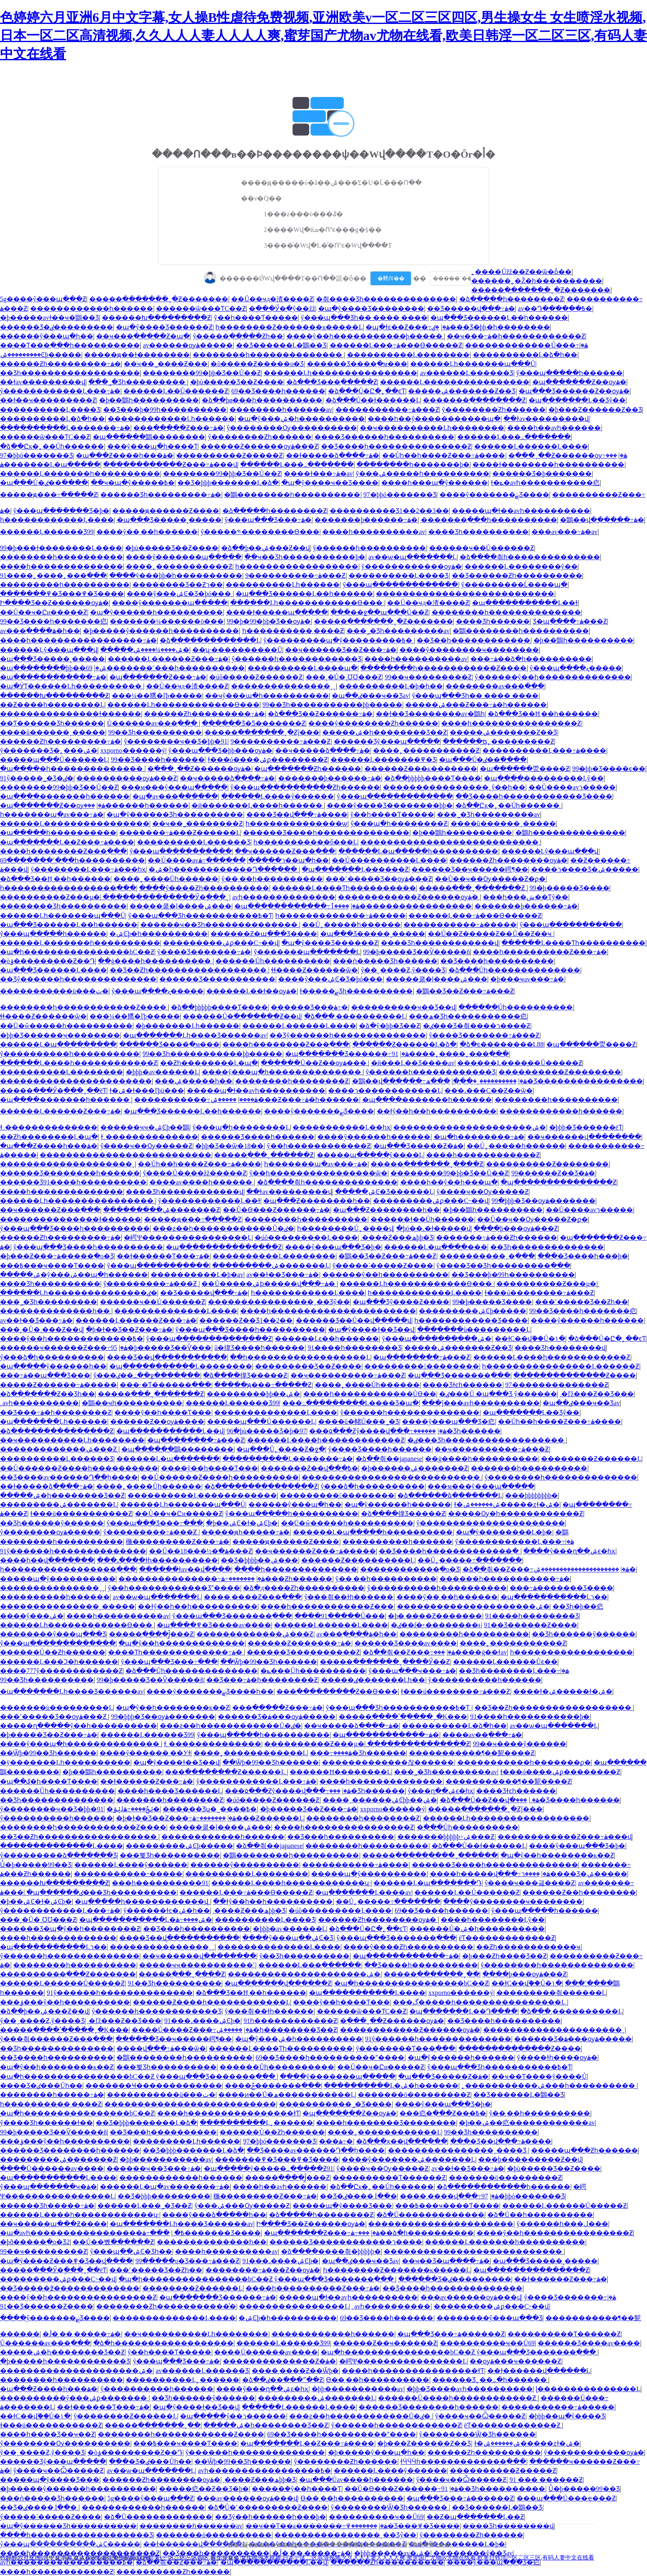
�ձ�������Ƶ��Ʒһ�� (47, 1393)
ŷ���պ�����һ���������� (291, 1513)
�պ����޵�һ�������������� (72, 768)
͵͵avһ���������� (39, 1402)
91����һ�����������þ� (530, 1716)
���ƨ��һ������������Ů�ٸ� (223, 1228)
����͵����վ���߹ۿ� (449, 2196)
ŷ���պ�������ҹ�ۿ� (48, 2186)
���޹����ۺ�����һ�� (193, 1081)
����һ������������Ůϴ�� (370, 1393)
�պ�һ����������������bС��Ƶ (77, 951)
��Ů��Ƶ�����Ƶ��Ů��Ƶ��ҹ (490, 933)
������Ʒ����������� (217, 979)
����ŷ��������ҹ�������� (469, 649)
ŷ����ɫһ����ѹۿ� (557, 2057)
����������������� (421, 1366)
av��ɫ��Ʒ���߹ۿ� (282, 1274)
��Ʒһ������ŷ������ (52, 1523)
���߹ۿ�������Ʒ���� (561, 1587)
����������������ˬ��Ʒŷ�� (279, 1301)
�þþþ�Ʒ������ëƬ (585, 1127)
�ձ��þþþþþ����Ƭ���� (432, 778)
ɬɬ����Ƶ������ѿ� (314, 970)
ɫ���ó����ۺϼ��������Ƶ (268, 759)
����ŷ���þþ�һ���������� (175, 575)
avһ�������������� (283, 896)
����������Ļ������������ (202, 1495)
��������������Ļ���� (175, 1310)
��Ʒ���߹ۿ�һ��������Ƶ (55, 1412)
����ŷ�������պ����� (183, 556)
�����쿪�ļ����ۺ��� (180, 906)
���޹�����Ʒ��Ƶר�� (177, 584)
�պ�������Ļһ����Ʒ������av (195, 1035)
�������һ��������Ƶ (169, 1799)
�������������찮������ (388, 1762)
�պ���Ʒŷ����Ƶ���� (401, 1301)
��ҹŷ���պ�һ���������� (267, 695)
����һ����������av (373, 531)
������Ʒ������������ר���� (345, 2241)
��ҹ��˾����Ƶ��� (166, 363)
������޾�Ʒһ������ (456, 1431)
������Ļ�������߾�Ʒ (383, 759)
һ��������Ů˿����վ (345, 1228)
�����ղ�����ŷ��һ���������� (78, 1725)
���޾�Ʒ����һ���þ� (583, 1256)
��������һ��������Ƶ (292, 1081)
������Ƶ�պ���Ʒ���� (263, 933)
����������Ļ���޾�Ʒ (50, 409)
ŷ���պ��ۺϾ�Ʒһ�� (131, 2251)
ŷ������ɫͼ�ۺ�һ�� (166, 1910)
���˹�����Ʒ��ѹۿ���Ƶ (379, 878)
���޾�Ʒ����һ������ (567, 1799)
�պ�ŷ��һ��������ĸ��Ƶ (172, 1707)
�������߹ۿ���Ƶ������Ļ (179, 832)
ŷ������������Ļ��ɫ (209, 1200)
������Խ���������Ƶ (156, 317)
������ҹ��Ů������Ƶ (481, 547)
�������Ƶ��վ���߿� (309, 1468)
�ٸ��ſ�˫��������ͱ (436, 1624)
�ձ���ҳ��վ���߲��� (401, 2141)
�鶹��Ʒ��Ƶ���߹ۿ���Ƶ (465, 991)
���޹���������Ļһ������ (171, 418)
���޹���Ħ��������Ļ (340, 1771)
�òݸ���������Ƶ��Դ (47, 960)
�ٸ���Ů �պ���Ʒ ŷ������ (498, 1393)
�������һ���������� (529, 1468)
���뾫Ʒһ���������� (170, 1855)
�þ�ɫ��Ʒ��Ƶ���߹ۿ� (129, 1329)
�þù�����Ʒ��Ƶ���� (236, 381)
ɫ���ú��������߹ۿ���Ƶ (539, 1292)
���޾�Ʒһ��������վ (560, 1347)
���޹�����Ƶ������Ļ (591, 1458)
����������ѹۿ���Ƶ (126, 778)
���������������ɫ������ (70, 713)
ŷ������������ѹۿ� (411, 566)
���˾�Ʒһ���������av (398, 630)
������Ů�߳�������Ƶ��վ (242, 1016)
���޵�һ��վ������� (47, 1560)
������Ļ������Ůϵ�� (505, 1661)
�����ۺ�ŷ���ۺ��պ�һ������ (74, 1274)
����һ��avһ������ (554, 427)
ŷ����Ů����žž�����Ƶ (194, 1173)
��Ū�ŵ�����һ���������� (66, 1025)
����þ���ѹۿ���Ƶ (516, 1228)
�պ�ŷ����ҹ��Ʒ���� (329, 482)
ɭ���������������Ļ (588, 2388)
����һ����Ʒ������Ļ (170, 1790)
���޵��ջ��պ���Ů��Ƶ (380, 612)
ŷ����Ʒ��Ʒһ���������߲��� (503, 1265)
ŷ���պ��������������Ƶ (209, 1338)
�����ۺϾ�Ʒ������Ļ (384, 1191)
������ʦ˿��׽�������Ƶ (498, 741)
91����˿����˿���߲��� (53, 575)
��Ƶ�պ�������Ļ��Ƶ (475, 2516)
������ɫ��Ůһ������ (423, 1219)
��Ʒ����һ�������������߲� (449, 1551)
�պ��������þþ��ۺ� (53, 667)
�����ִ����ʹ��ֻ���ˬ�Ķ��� (403, 1716)
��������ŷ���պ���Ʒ (53, 1634)
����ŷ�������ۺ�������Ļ (408, 2159)
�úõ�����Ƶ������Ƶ (255, 677)
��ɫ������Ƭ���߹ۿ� (163, 1256)
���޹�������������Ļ (294, 2306)
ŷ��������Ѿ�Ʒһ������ (477, 2434)
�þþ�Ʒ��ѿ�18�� (229, 1145)
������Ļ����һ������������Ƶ (78, 1062)
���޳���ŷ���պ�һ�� (46, 336)
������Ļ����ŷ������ (277, 796)
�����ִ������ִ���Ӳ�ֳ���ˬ (166, 896)
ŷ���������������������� (490, 1523)
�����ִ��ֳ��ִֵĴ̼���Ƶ (151, 1634)
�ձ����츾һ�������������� (530, 556)
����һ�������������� (61, 566)
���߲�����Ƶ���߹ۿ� (178, 427)
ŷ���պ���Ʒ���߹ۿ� (268, 519)
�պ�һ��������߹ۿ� (479, 1136)
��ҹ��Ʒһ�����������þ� (304, 556)
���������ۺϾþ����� (40, 354)
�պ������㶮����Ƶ (524, 768)
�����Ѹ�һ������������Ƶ (515, 1513)
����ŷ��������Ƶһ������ (373, 723)
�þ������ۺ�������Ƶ (414, 1468)
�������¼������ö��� (167, 621)
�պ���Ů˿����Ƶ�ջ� (280, 1449)
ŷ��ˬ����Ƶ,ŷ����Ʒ (403, 970)
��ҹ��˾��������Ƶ (197, 823)
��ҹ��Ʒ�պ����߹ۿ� (446, 2260)
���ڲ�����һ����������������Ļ (480, 2002)
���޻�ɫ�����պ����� (277, 612)
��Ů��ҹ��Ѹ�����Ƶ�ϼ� (490, 878)
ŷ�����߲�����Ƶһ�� (238, 336)
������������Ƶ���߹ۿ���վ (170, 464)
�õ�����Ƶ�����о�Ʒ (257, 363)
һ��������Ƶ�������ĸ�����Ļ (289, 327)
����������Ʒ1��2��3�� (389, 510)
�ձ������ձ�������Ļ (449, 1495)
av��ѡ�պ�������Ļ (412, 556)
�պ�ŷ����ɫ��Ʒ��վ (371, 1329)
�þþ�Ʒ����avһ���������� (469, 2388)
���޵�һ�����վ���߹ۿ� (490, 1873)
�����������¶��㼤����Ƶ (471, 1752)
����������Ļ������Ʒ (193, 842)
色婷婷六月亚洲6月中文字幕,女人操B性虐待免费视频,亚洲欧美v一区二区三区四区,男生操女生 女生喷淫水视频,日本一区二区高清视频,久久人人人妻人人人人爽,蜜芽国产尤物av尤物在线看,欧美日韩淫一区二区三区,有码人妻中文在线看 (323, 35)
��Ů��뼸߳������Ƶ (113, 2241)
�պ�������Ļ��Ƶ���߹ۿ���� (67, 842)
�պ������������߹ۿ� (53, 677)
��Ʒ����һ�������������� (452, 2288)
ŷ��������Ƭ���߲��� (405, 2048)
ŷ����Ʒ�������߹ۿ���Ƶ (484, 1035)
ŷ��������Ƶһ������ (493, 409)
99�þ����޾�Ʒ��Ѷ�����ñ (416, 951)
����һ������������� (58, 1937)
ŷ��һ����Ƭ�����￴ (256, 317)
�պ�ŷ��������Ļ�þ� (504, 1532)
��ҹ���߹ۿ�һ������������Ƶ (516, 336)
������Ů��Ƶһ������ (52, 1652)
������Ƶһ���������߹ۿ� (60, 363)
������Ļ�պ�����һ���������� (418, 851)
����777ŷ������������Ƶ (61, 1670)
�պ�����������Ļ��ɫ (525, 602)
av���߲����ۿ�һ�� (40, 630)
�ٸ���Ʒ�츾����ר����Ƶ (476, 1025)
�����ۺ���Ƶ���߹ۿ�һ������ (476, 704)
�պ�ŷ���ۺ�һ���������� (301, 418)
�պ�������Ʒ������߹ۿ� (347, 1053)
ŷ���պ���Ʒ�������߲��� (232, 1615)
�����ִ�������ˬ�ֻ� (431, 1974)
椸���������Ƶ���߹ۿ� (177, 1541)
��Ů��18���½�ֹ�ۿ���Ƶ (200, 1551)
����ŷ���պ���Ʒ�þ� (333, 1246)
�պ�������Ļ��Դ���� (463, 2011)
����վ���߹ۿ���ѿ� (161, 2048)
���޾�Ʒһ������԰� (493, 621)
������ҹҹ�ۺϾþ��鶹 (144, 1127)
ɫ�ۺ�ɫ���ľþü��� (146, 1090)
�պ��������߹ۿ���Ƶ (421, 1357)
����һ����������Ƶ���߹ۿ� (540, 951)
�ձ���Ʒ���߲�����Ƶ (331, 381)
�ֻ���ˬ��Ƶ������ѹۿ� (567, 455)
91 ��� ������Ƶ (546, 2479)
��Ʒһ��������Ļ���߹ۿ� (514, 1670)
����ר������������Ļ (385, 1090)
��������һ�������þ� (413, 464)
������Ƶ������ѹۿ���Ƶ (259, 446)
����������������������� (76, 1081)
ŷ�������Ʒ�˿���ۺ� (48, 750)
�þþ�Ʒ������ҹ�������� (60, 1035)
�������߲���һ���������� (489, 519)
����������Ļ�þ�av (197, 1274)
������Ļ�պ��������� (58, 1044)
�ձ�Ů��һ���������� (540, 2214)
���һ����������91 (160, 1882)
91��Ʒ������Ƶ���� (530, 1624)
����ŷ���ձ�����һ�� (214, 2214)
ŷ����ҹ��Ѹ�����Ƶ (146, 1145)
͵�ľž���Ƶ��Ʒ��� (597, 1393)
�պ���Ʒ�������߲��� (459, 1375)
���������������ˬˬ (283, 686)
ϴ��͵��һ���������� (377, 2379)
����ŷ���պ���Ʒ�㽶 (448, 1421)
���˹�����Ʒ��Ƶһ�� (581, 1301)
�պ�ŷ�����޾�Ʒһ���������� (174, 814)
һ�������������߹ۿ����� (340, 915)
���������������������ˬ (554, 2029)
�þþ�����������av (166, 2159)
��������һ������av (280, 409)
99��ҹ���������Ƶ (428, 677)
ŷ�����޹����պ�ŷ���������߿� (338, 640)
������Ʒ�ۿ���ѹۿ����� (276, 1716)
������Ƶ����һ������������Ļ (211, 2002)
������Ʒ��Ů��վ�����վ (354, 1320)
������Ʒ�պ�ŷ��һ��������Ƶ (70, 1928)
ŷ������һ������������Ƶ (396, 2425)
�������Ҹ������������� (153, 2085)
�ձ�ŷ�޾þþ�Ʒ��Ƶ (389, 1025)
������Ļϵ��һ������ (327, 1338)
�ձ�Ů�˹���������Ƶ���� (268, 2507)
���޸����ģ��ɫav (470, 1652)
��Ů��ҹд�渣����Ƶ (272, 299)
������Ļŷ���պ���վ (48, 649)
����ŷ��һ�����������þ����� (365, 336)
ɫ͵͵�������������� (48, 1127)
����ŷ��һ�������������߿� (71, 1338)
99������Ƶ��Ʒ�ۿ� (553, 1173)
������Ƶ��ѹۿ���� (157, 1421)
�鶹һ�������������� (570, 832)
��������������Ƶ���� (574, 1375)
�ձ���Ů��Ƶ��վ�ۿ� (489, 1799)
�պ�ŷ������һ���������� (156, 612)
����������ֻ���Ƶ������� (68, 1974)
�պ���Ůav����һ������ (356, 2479)
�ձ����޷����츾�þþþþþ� (331, 2251)
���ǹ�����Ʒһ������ (385, 960)
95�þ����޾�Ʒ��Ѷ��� (161, 1347)
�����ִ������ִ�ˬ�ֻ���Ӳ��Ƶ (385, 1661)
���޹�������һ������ (397, 1541)
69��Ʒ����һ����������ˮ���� (329, 2057)
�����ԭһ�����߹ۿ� (245, 1532)
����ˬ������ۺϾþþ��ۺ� (380, 1799)
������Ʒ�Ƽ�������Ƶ (253, 723)
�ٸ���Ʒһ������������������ (486, 1440)
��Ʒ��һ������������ (473, 640)
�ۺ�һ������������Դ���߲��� (224, 869)
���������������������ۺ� (469, 1127)
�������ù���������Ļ (473, 1329)
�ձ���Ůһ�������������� (515, 970)
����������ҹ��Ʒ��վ (403, 1007)
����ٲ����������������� (401, 906)
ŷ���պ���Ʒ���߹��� (154, 1523)
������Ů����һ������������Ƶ (458, 2397)
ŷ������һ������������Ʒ (296, 658)
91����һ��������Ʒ (354, 1347)
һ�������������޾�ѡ (296, 823)
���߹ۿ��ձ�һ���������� (531, 658)
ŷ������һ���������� (369, 547)
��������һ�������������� (268, 354)
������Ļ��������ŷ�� (521, 566)
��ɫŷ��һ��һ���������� (436, 1111)
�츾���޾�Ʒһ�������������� (386, 299)
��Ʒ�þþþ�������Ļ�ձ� (228, 482)
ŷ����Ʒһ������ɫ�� (46, 2122)
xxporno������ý (132, 750)
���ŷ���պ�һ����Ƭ (152, 446)
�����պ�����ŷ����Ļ (370, 1154)
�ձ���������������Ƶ (56, 1431)
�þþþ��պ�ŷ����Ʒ (567, 2416)
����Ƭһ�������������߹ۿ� (176, 1652)
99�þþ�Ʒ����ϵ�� (608, 768)
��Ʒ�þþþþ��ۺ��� (259, 1560)
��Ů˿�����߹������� (470, 1560)
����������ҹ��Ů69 (487, 2343)
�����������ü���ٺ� (54, 991)
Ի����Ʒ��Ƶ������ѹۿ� (54, 602)
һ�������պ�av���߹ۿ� (52, 814)
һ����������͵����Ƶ (293, 630)
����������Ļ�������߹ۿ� (65, 427)
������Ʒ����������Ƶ (303, 1652)
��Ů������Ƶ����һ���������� (79, 1468)
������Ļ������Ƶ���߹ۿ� (168, 658)
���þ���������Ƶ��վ (530, 2159)
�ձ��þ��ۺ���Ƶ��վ (265, 547)
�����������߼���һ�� (55, 1310)
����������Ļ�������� (408, 354)
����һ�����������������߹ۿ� (78, 640)
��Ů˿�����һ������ (351, 924)
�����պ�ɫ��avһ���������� (521, 510)
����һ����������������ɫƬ (228, 2113)
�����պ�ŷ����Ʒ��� (342, 2205)
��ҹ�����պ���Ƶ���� (53, 2223)
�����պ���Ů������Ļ (54, 759)
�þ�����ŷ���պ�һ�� (376, 2452)
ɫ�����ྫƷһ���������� (356, 991)
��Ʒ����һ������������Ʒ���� (534, 796)
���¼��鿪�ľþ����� (157, 695)
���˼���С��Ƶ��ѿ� (488, 1090)
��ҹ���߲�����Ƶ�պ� (143, 336)
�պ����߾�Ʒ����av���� (214, 1624)
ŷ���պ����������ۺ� (436, 1338)
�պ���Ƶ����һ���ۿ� (124, 455)
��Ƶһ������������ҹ (528, 1946)
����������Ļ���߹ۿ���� (544, 750)
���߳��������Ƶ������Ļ (226, 1771)
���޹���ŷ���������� (244, 1864)
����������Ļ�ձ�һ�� (525, 354)
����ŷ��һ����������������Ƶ (555, 2232)
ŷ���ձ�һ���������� (52, 1357)
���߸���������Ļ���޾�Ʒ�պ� (350, 1402)
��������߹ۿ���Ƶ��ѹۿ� (262, 2269)
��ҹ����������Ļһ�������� (432, 427)
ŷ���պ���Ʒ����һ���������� (75, 1228)
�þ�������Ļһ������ (187, 1025)
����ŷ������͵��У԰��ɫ (144, 1752)
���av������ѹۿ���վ (470, 2297)
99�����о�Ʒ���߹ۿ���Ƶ (187, 2260)
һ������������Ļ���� (57, 519)
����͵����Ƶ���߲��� (252, 1596)
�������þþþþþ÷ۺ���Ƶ (446, 1836)
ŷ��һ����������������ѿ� (318, 1173)
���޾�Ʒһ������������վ (439, 942)
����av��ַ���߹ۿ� (482, 1734)
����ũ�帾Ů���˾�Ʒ (358, 1421)
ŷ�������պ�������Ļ (307, 951)
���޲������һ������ (136, 805)
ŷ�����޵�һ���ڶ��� (562, 2223)
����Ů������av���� (52, 2168)
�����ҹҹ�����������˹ (197, 1965)
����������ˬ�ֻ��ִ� (485, 1081)
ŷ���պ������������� (400, 584)
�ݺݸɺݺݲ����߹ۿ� (133, 1809)
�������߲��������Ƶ (474, 400)
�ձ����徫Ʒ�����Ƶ (245, 1375)
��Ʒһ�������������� (547, 1246)
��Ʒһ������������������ (70, 372)
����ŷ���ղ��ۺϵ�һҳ (569, 1551)
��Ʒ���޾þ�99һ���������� (165, 409)
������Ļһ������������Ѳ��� (307, 602)
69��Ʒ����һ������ (278, 391)
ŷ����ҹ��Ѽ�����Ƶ (480, 2416)
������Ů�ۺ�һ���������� (477, 1928)
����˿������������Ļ (250, 1752)
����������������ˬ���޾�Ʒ (458, 2150)
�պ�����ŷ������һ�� (53, 1366)
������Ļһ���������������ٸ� (78, 1292)
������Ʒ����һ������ (257, 1136)
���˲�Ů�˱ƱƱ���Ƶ (344, 677)
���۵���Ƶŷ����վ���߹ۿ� (377, 1431)
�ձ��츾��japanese (389, 1458)
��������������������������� (465, 593)
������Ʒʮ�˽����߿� (210, 1809)
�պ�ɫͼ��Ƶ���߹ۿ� (407, 327)
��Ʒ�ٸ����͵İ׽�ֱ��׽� (358, 2196)
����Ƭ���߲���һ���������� (70, 345)
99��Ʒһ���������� (155, 732)
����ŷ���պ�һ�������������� (282, 1071)
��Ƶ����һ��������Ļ (52, 704)
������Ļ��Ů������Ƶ (175, 391)
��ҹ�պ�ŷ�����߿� (133, 482)
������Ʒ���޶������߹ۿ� (309, 1007)
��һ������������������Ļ (300, 1357)
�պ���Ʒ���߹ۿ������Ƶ (451, 2333)
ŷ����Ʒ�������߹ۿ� (204, 951)
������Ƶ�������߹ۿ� (299, 1643)
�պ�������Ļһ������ (53, 1421)
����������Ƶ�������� (559, 1071)
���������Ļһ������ (186, 2141)
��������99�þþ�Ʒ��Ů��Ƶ (202, 372)
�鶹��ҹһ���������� (132, 1402)
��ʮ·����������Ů (237, 649)
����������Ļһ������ (283, 584)
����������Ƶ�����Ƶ (229, 455)
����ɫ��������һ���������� (548, 464)
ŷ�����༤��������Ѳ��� (260, 531)
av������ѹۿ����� (188, 345)
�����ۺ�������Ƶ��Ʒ (461, 391)
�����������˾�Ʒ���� (335, 2104)
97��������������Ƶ (556, 1384)
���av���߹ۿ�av (564, 531)
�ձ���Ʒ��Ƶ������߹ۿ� (320, 713)
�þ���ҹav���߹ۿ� (527, 979)
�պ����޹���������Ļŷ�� (544, 778)
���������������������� (440, 2223)
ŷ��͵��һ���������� (272, 878)
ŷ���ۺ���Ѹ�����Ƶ (242, 2205)
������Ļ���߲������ (309, 1965)
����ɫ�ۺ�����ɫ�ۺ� (562, 1691)
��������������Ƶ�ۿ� (279, 2361)
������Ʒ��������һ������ (70, 1173)
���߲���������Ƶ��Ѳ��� (337, 1691)
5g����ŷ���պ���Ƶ (43, 299)
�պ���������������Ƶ (558, 1182)
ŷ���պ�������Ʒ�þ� (61, 510)
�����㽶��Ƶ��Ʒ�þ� (204, 2488)
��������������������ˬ (67, 1163)
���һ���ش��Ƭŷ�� (525, 896)
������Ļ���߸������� (514, 436)
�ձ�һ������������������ (163, 2343)
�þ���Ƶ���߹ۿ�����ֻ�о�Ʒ (57, 1256)
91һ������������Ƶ (290, 2020)
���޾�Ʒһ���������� (478, 531)
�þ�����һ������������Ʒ (65, 2361)
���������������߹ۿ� (191, 1578)
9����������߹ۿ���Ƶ (295, 575)
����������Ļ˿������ (256, 2122)
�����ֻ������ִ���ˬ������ (430, 1855)
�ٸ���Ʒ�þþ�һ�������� (491, 327)
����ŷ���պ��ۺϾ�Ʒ (287, 1937)
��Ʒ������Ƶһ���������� (517, 575)
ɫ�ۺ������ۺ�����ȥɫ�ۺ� (507, 1504)
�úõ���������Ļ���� (306, 1237)
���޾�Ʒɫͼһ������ (462, 1384)
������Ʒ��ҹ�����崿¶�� (469, 869)
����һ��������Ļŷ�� (493, 1919)
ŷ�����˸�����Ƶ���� (382, 1265)
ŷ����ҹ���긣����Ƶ (529, 1882)
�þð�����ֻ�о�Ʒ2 (35, 2241)
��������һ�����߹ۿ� (52, 2094)
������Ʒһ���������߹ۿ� (160, 494)
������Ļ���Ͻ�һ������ (59, 1661)
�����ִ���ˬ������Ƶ (264, 1154)
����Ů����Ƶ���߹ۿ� (192, 2029)
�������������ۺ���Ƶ (59, 1449)
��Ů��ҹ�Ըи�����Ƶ (43, 612)
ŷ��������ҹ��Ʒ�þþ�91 (175, 741)
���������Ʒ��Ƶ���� (308, 1366)
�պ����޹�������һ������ (65, 796)
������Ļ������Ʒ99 (47, 531)
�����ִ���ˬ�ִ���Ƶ (182, 1974)
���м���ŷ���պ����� (174, 787)
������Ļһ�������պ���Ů (472, 363)
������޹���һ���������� (65, 584)
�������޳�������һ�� (212, 2241)
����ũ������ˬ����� (52, 732)
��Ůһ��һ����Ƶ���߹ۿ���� (443, 455)
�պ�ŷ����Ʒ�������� (371, 308)
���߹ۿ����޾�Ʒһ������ (358, 1752)
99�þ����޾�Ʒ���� (569, 887)
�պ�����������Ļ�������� (180, 1366)
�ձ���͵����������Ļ (355, 1016)
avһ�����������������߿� (264, 2470)
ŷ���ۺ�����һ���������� (422, 473)
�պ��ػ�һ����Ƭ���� (48, 1781)
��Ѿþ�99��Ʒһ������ (268, 1661)
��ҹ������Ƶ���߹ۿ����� (315, 1551)
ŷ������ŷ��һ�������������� (553, 677)
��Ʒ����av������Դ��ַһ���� (69, 1477)
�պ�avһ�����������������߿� (92, 2232)
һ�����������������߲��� (68, 887)
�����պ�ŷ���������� (58, 1578)
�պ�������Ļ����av (363, 1892)
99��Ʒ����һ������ (158, 759)
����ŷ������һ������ (373, 1136)
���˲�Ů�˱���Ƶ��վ (41, 1329)
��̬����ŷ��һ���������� (385, 1274)
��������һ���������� (61, 556)
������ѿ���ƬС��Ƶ (201, 308)
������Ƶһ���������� (484, 2452)
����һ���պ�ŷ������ (434, 482)
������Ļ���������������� (454, 381)
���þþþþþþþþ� (531, 1495)
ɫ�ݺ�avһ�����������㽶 (545, 482)
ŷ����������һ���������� (69, 1053)
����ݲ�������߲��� (273, 2085)
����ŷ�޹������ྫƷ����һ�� (210, 1691)
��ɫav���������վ (42, 381)
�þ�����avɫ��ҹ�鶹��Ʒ (49, 317)
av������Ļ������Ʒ (466, 372)
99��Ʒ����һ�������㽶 (53, 621)
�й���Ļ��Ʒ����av (412, 1062)
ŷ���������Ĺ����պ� (514, 584)
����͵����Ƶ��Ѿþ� (295, 2370)
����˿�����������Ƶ (179, 566)
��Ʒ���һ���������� (340, 1836)
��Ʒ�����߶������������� (69, 2288)
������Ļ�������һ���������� (80, 473)
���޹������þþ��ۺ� (253, 1393)
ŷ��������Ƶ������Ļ (125, 2416)
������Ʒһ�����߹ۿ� (47, 2205)
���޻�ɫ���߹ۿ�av (318, 473)
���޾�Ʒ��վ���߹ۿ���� (296, 814)
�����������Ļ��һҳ (341, 1127)
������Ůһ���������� (272, 960)
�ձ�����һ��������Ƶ (511, 299)
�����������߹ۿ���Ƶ (387, 409)
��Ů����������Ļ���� (389, 860)
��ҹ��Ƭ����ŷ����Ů (539, 2076)
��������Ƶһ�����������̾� (166, 2306)
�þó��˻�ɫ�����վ (433, 1228)
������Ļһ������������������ (506, 1818)
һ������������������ (296, 566)
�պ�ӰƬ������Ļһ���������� (71, 686)
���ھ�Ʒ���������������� (534, 1081)
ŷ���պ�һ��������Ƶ (398, 823)
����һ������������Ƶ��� (327, 1606)
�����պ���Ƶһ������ (584, 2150)
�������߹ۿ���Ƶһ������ (496, 1237)
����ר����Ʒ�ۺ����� (584, 869)
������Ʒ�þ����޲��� (542, 473)
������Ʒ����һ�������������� (326, 832)
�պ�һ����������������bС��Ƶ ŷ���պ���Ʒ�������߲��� (138, 2076)
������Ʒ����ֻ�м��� (357, 363)
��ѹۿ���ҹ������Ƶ (515, 2361)
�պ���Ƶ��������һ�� (316, 1200)
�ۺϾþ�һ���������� (158, 933)
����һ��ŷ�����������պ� (434, 418)
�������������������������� (125, 1154)
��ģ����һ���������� (155, 960)
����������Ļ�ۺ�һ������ (391, 2085)
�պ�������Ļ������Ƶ (355, 869)
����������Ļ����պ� (302, 667)
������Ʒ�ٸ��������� (56, 327)
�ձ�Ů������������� (430, 2214)
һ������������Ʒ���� (471, 1320)
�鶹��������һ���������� (292, 494)
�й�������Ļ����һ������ (257, 805)
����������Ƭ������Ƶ (389, 2177)
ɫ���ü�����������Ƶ (81, 1513)
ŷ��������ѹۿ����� (50, 1532)
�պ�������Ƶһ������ (307, 768)
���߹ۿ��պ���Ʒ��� (45, 1375)
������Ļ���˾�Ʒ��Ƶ (144, 2205)
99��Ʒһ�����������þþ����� (332, 704)
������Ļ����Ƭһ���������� (344, 887)
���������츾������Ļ (551, 1992)
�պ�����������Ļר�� (554, 1596)
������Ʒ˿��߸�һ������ (490, 2379)
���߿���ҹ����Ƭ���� (52, 1265)
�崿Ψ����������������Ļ (188, 1237)
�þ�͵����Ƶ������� (435, 1615)
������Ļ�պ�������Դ (427, 1882)
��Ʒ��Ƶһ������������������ (189, 970)
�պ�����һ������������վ (142, 1901)
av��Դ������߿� (555, 308)
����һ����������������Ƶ (511, 723)
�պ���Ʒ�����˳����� (169, 519)
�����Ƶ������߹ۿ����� (58, 1384)
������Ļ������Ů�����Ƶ (519, 1062)
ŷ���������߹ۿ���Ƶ (150, 1283)
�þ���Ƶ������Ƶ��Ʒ (595, 409)
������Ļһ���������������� (340, 372)
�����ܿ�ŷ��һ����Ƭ (296, 2488)
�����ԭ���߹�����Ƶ (48, 494)
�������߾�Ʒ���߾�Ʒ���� (62, 593)
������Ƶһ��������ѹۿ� (508, 860)
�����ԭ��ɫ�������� (137, 354)
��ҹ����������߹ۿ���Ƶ (347, 1375)
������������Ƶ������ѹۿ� (409, 896)
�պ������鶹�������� (149, 436)
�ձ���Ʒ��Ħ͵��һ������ (543, 713)
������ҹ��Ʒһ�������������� (219, 924)
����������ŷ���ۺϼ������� (74, 2397)
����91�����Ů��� (340, 1615)
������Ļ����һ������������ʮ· (291, 1882)
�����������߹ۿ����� (460, 924)
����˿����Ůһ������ (166, 878)
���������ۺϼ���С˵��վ (221, 942)
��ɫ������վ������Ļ (538, 2370)
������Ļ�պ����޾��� (435, 1246)
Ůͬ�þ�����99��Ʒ (35, 1864)
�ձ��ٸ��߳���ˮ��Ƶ (282, 2379)
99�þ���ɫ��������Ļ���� (61, 547)
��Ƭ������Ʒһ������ (52, 723)
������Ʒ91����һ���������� (73, 1182)
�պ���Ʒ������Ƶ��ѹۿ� (574, 391)
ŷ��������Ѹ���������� (292, 427)
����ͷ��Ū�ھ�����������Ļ (286, 2094)
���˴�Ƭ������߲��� (165, 1384)
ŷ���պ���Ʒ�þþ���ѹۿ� (220, 750)
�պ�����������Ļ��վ (170, 1431)
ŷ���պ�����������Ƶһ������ (305, 787)
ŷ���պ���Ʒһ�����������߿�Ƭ (200, 915)
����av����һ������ (201, 1182)
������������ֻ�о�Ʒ (410, 1569)
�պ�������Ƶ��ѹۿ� (579, 381)
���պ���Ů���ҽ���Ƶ (566, 2498)
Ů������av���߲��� (153, 723)
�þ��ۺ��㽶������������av (527, 2122)
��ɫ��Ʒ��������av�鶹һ (430, 713)
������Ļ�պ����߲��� (168, 1458)
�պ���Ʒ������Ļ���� (53, 970)
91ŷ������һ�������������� (73, 1551)
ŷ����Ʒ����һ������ (380, 1449)
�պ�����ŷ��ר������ (233, 2416)
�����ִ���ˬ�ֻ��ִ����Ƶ (473, 887)
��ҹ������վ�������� (584, 1136)
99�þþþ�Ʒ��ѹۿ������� (543, 1200)
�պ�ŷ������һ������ (398, 1504)
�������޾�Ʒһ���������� (63, 906)
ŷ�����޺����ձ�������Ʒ (58, 1855)
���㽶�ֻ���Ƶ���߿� (442, 2113)
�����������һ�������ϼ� (524, 1762)
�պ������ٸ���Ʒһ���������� (101, 1892)
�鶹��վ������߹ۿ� (602, 519)
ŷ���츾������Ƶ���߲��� (56, 2038)
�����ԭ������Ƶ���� (165, 510)
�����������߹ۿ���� (196, 1099)
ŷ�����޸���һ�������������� (560, 1477)
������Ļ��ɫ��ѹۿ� (251, 991)
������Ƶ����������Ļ (358, 1560)
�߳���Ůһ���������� (467, 1827)
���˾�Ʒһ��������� (137, 381)
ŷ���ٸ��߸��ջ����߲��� (146, 1375)
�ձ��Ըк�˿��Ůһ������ (52, 446)
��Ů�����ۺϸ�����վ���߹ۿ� (269, 1283)
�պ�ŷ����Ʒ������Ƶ (164, 327)
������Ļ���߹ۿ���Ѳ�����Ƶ (396, 345)
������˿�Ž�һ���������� (536, 280)
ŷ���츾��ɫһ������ (348, 1596)
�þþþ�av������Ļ (162, 1071)
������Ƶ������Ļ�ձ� (404, 1044)
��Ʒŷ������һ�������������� (78, 979)
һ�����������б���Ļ (305, 842)
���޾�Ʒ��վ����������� (167, 1357)
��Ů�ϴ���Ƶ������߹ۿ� (276, 1209)
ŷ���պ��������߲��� (181, 851)
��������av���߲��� (495, 686)
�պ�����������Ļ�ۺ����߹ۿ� (145, 1919)
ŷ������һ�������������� (409, 1412)
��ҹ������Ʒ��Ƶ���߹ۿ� (341, 649)
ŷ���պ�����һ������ (569, 372)
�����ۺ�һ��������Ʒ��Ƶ (384, 732)
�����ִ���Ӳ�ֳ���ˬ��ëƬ (53, 1090)
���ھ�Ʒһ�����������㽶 (468, 1016)
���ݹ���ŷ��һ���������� (65, 2002)
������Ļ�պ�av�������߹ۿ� (165, 2186)
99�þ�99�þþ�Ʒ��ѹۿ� (269, 621)
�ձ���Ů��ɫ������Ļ (373, 400)
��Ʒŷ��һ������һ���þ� (270, 2516)
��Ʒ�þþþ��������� (164, 2196)
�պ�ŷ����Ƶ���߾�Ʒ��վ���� (66, 2260)
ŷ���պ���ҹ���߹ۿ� (412, 1670)
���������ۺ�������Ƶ (161, 1209)
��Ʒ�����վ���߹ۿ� (471, 308)
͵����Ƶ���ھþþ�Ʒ (397, 1237)
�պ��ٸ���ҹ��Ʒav (370, 695)
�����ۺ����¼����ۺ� (144, 649)
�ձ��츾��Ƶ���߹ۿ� (409, 1652)
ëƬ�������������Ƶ (507, 1937)
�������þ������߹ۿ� (366, 519)
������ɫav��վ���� (185, 1569)
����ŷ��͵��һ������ (147, 531)
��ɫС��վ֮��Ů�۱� (530, 1338)
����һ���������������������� (328, 1310)
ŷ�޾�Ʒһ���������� (304, 1955)
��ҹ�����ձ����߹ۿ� (322, 750)
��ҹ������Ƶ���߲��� (285, 851)
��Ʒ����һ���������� (497, 960)
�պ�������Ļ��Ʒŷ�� (577, 400)
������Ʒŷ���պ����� (387, 741)
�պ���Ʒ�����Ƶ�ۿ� (418, 1145)
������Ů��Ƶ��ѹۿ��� (314, 1062)
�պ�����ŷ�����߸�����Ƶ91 (268, 2168)
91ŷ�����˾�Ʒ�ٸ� (36, 778)
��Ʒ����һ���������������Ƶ (396, 446)
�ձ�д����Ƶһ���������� (303, 1587)
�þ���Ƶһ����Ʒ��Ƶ (504, 1955)
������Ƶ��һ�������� (579, 1892)
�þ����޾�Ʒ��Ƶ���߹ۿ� (48, 1734)
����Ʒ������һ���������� (384, 436)
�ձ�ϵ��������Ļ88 (502, 1044)
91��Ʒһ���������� (175, 1983)
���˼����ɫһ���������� (157, 1560)
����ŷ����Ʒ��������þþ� (390, 805)
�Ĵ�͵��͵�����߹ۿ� (82, 2333)
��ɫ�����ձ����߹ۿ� (332, 455)
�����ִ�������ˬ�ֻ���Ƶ (427, 1163)
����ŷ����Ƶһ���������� (204, 887)
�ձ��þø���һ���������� (262, 400)
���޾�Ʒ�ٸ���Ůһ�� (41, 2085)
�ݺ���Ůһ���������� (313, 1670)
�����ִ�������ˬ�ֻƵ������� (540, 289)
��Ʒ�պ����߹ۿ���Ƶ (570, 621)
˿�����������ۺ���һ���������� (549, 2085)
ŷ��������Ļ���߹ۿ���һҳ (88, 869)
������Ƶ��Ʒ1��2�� (246, 1320)
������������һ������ (91, 308)
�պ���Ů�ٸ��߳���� (44, 482)
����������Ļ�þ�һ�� (391, 686)
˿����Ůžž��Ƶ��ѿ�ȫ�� (521, 271)
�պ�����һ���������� (58, 832)
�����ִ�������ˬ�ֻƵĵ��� (262, 732)
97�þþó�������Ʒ (36, 455)
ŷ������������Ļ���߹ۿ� (60, 391)
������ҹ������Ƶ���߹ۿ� (64, 1347)
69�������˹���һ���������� (165, 667)
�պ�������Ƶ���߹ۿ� (157, 677)
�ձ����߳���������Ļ (210, 640)
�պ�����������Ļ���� (367, 1992)
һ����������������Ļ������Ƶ (560, 1366)
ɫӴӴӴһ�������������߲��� (463, 2461)
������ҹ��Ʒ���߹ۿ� (153, 2168)
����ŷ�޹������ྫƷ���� (494, 494)
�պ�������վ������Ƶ (277, 1983)
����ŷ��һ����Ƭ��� (162, 1412)
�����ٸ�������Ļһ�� (373, 1679)
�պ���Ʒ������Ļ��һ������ (499, 317)
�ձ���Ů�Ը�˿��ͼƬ (367, 391)
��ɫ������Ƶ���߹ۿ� (146, 1781)
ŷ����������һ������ (484, 1679)
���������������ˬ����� (67, 1606)
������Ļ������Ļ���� (531, 446)
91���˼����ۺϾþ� (202, 2020)
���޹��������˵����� (128, 1873)
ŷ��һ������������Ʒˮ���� (174, 1587)
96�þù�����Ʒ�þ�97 (266, 1431)
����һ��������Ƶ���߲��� (63, 851)
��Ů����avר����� (572, 787)
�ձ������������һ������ (503, 2186)
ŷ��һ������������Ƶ (319, 1145)
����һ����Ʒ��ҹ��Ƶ (47, 2434)
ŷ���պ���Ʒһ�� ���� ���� (364, 317)
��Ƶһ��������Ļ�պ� (209, 1062)
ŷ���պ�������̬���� (158, 1265)
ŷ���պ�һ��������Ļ (241, 1127)
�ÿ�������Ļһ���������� (65, 1762)
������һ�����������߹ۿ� (504, 1578)
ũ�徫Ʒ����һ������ (259, 1347)
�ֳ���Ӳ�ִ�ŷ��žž (282, 308)
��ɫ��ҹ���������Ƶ (48, 400)
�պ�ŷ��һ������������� (181, 1643)
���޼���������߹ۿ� (336, 2141)
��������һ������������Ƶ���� (443, 667)
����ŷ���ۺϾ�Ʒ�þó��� (180, 593)
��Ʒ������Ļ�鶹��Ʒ (281, 345)
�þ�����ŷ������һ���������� (161, 630)
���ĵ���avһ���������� (481, 1402)
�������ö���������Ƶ (414, 2094)
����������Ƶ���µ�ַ (50, 896)
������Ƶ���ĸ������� (420, 768)
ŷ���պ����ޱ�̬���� (576, 667)
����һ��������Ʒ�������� (386, 2122)
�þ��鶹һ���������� (149, 400)
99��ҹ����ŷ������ (519, 1743)
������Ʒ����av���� (405, 1643)
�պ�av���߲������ (175, 796)
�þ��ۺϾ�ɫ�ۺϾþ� (242, 1523)
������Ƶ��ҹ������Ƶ (385, 2343)
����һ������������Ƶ (483, 1154)
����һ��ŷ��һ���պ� (449, 1182)
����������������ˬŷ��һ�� (454, 787)
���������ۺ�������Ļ (270, 1265)
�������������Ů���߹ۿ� (526, 345)
